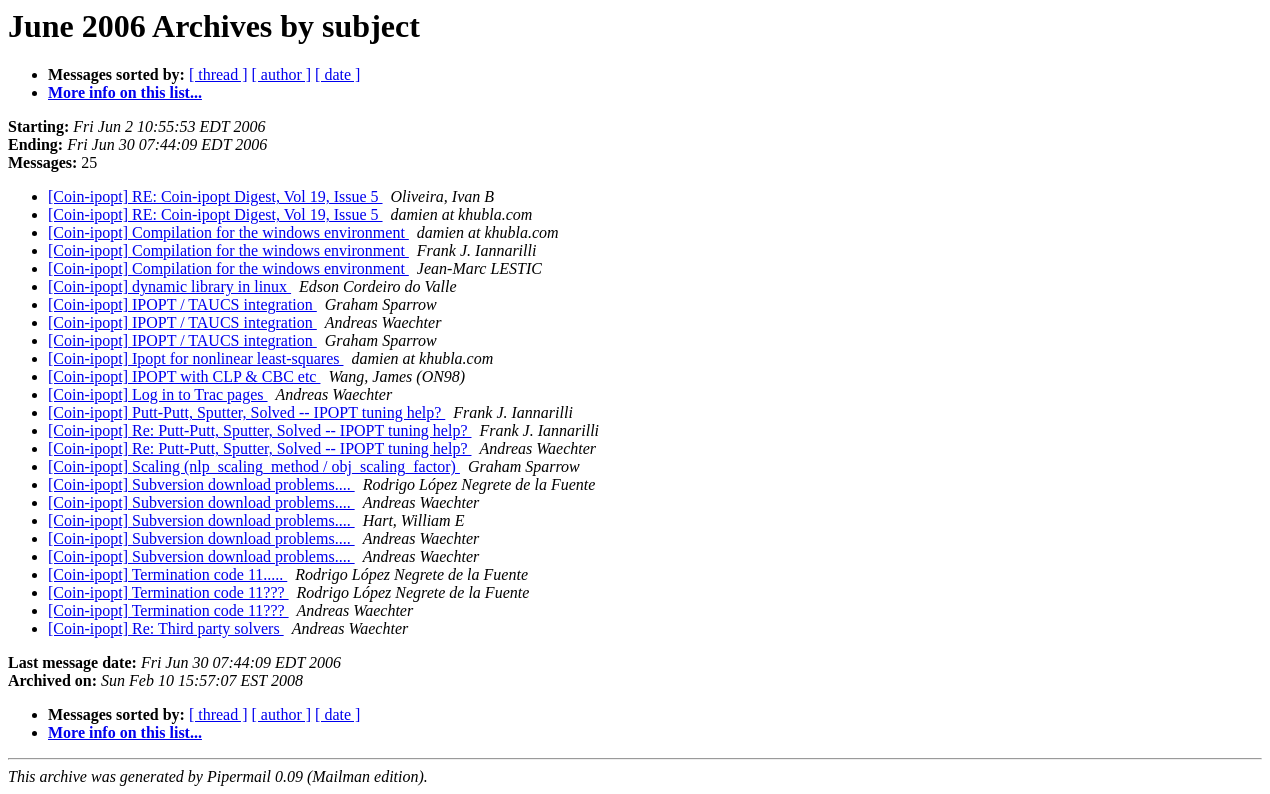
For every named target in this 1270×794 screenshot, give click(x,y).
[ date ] (337, 74)
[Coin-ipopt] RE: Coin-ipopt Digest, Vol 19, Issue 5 (215, 196)
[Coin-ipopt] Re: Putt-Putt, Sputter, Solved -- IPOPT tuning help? (260, 430)
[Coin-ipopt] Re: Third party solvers (166, 628)
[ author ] (282, 74)
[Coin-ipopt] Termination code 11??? (168, 592)
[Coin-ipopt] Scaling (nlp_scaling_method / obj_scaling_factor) (254, 466)
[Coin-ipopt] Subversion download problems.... (201, 484)
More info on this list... (125, 92)
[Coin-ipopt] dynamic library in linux (169, 286)
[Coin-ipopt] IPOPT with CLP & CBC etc (184, 376)
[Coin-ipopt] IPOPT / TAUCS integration (182, 304)
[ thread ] (218, 74)
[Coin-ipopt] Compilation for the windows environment (228, 232)
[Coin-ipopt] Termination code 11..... (167, 574)
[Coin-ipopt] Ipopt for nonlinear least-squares (195, 358)
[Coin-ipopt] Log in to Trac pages (158, 394)
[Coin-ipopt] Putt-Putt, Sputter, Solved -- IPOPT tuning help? (246, 412)
